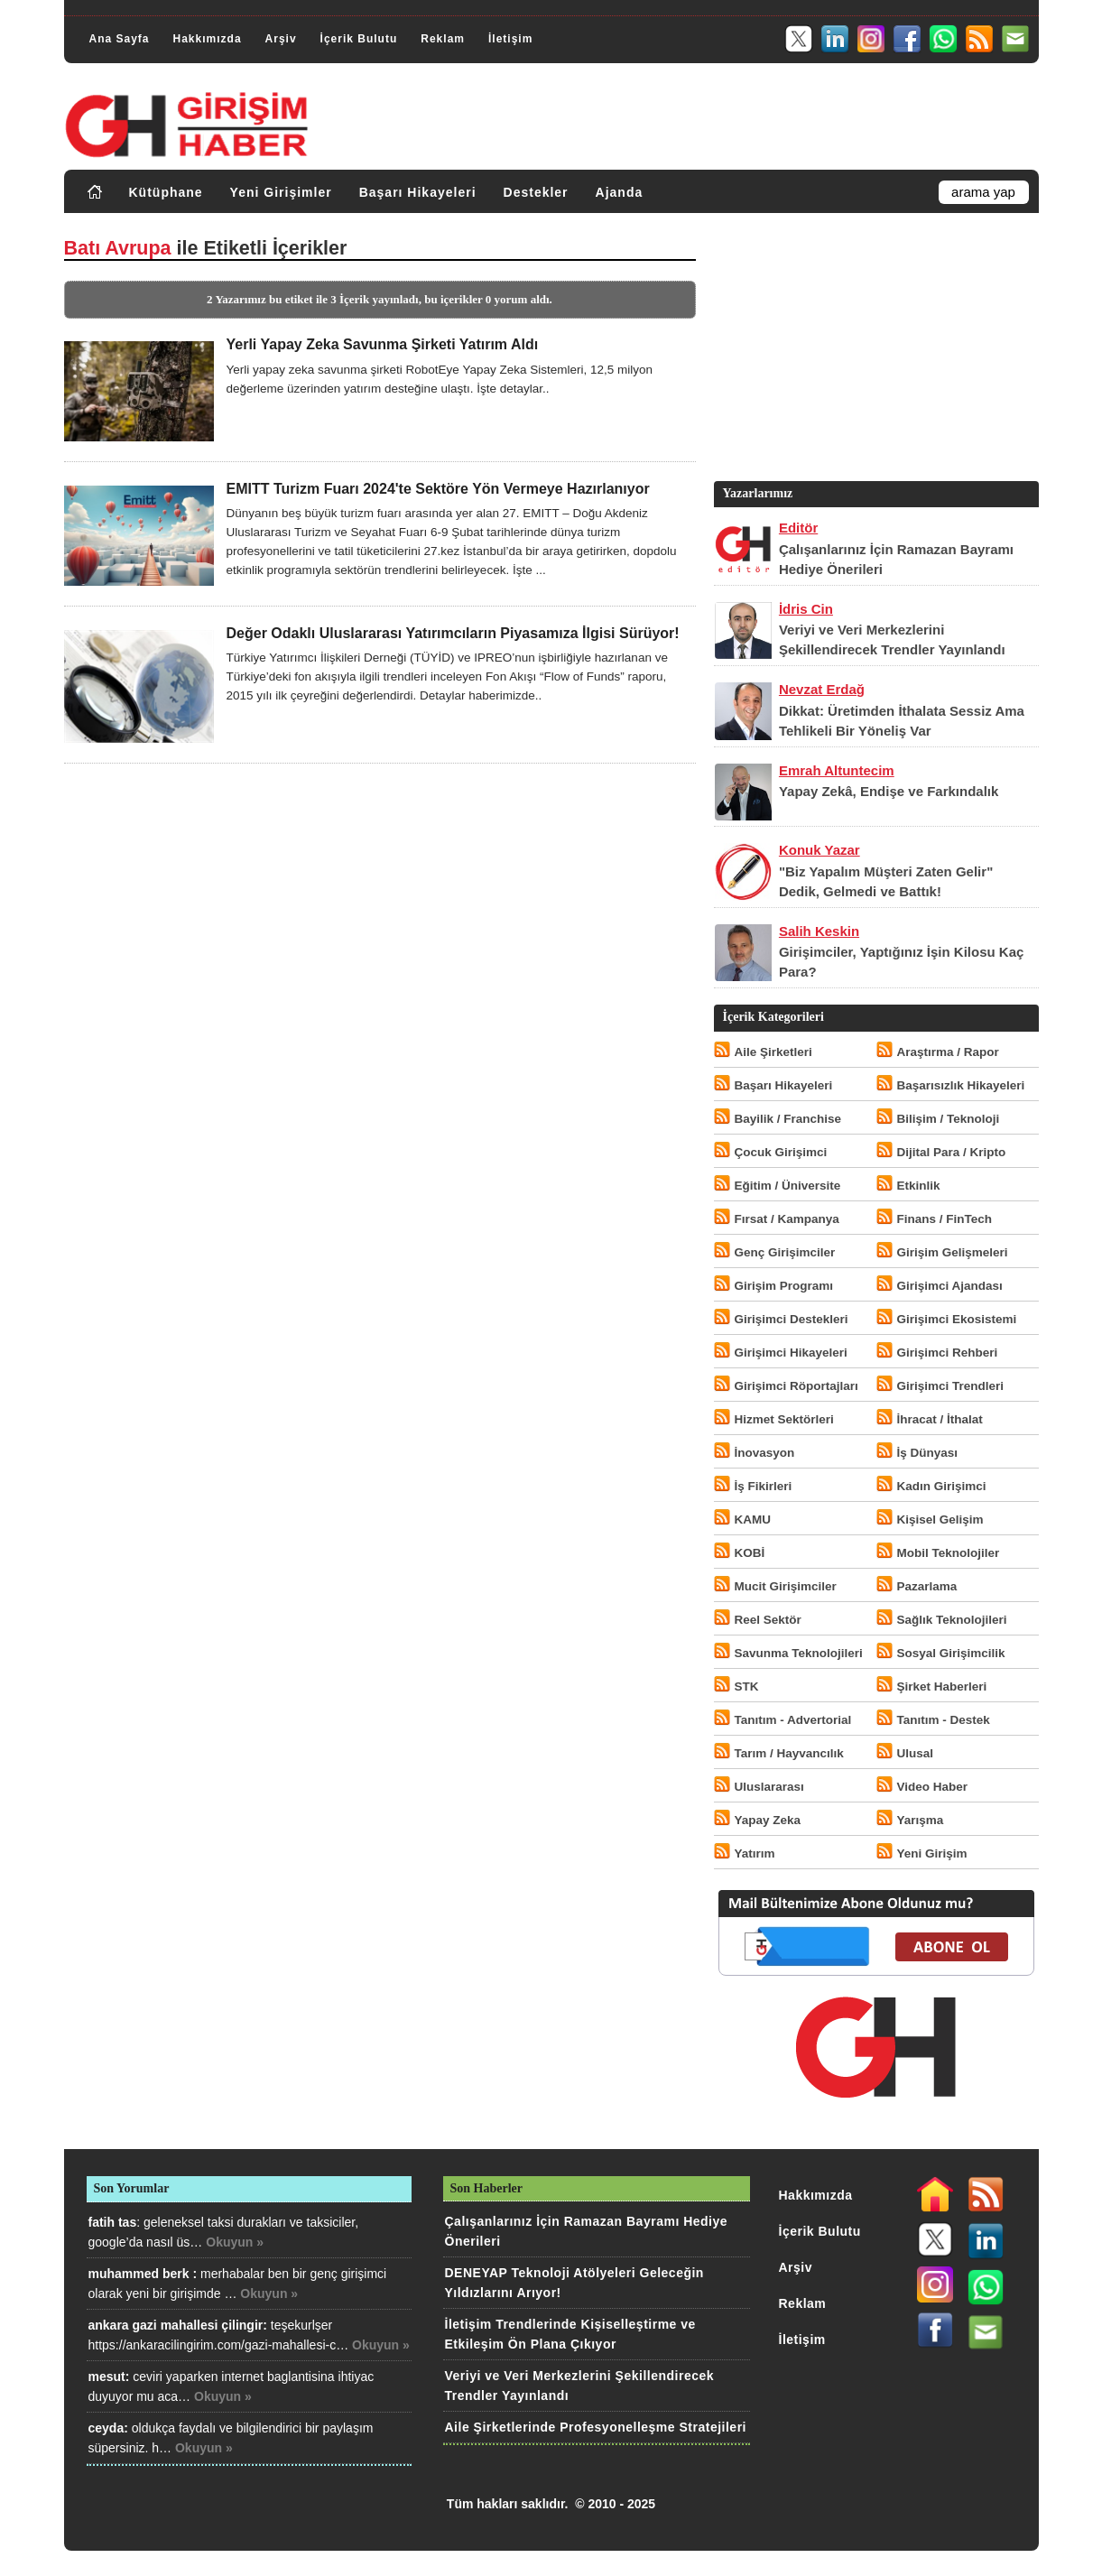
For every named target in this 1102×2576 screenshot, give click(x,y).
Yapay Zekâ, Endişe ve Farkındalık (888, 791)
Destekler (536, 192)
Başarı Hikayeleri (418, 192)
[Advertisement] (874, 351)
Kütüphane (166, 192)
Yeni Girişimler (281, 192)
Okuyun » (235, 2242)
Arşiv (281, 38)
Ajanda (620, 192)
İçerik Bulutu (359, 38)
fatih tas (112, 2222)
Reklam (443, 38)
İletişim (510, 38)
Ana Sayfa (119, 38)
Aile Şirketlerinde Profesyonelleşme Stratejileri (595, 2427)
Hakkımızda (207, 38)
